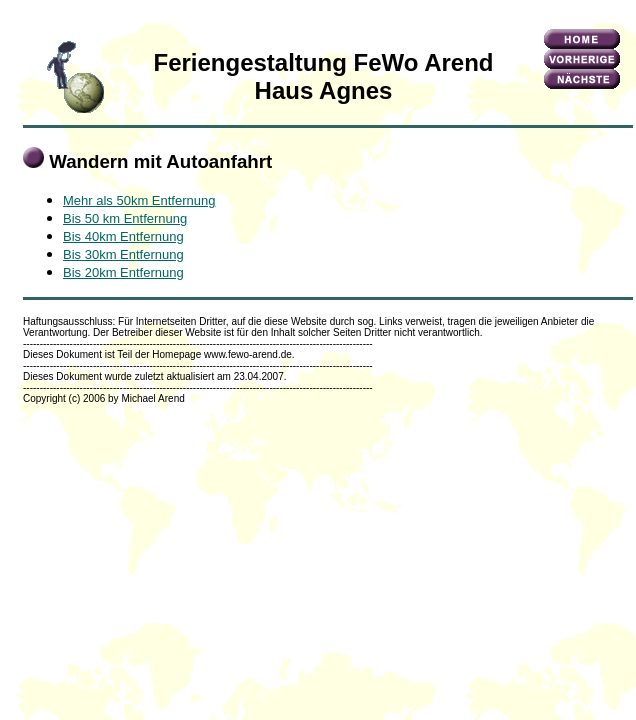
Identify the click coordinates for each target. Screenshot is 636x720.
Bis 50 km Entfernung (125, 218)
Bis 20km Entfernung (123, 272)
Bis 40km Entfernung (123, 236)
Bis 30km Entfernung (123, 254)
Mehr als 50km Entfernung (139, 200)
